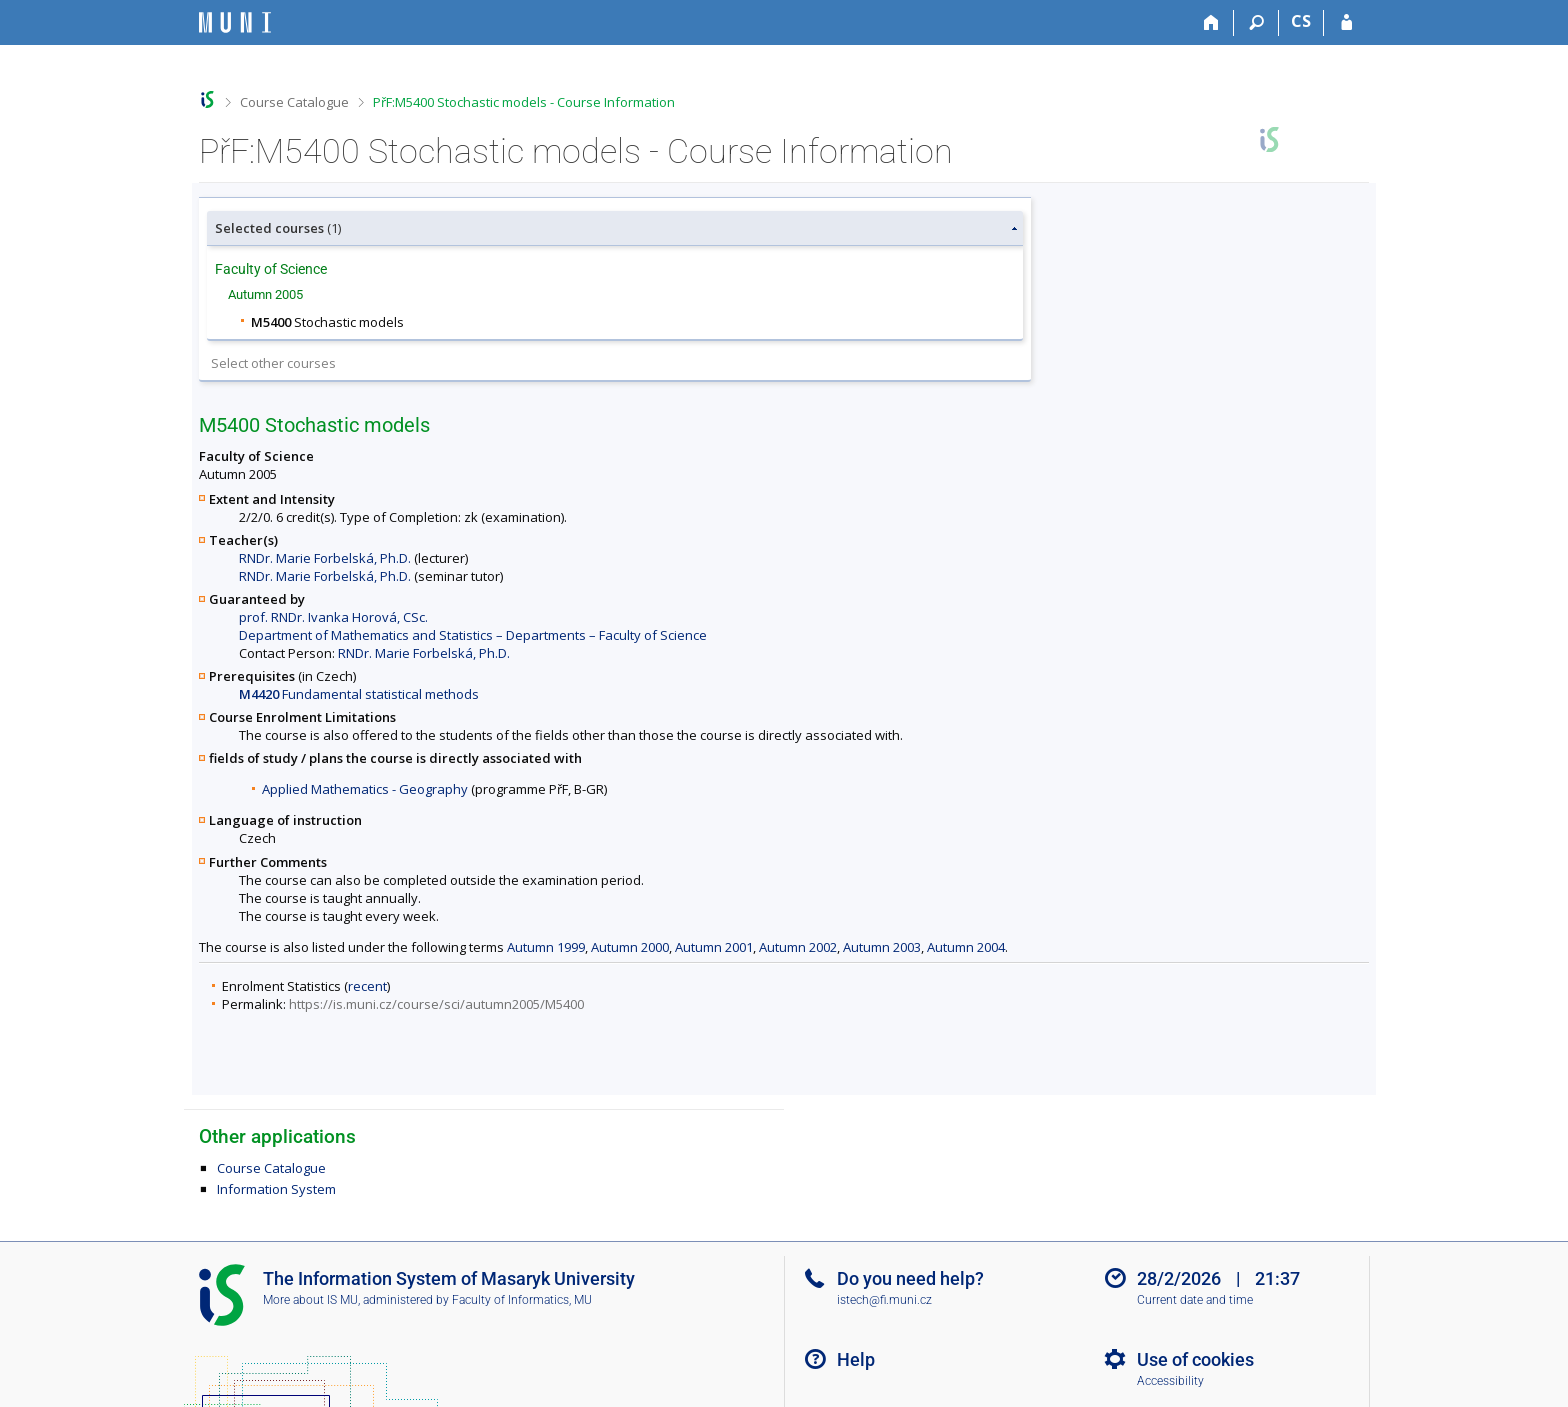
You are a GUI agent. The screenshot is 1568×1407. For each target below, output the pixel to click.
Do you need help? (910, 1278)
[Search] (1256, 23)
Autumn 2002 (798, 947)
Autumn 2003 (882, 947)
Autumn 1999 (546, 947)
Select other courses (273, 363)
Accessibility (1170, 1381)
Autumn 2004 (966, 947)
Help (856, 1359)
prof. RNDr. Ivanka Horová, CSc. (333, 617)
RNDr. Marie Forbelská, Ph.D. (325, 558)
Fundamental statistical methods (359, 694)
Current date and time (1195, 1300)
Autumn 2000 (630, 947)
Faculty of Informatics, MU (522, 1300)
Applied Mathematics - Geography (365, 789)
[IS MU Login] (1346, 23)
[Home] (1211, 23)
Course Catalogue (294, 102)
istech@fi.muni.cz (884, 1300)
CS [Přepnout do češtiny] (1301, 21)
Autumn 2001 (714, 947)
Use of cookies (1195, 1359)
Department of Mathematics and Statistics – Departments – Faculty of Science (473, 635)
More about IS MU (310, 1300)
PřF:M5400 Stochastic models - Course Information (524, 102)
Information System (276, 1189)
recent (367, 986)
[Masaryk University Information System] (235, 22)
